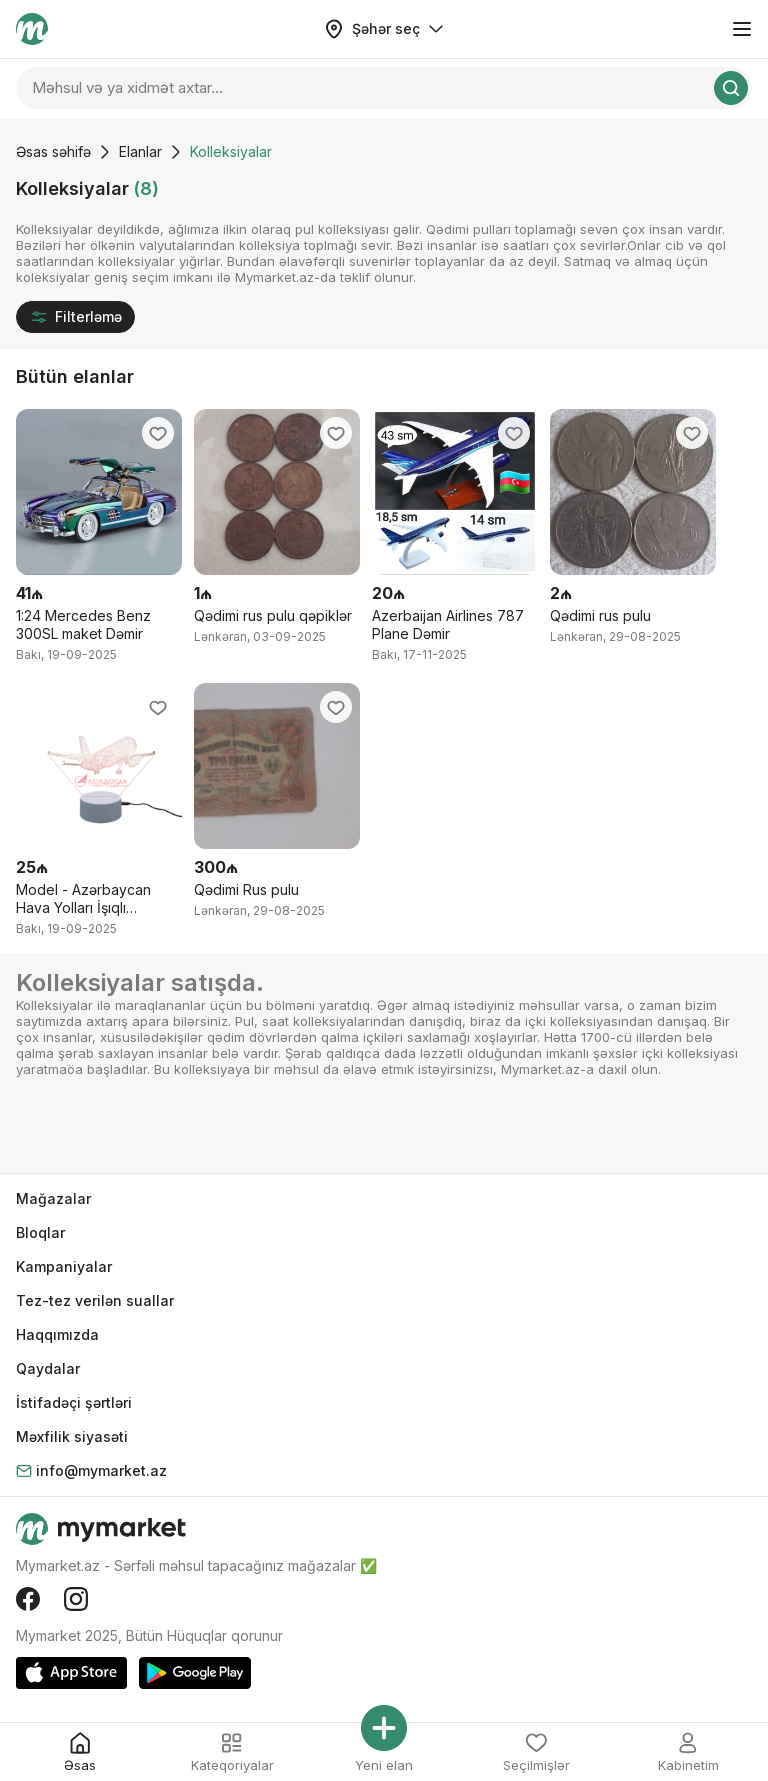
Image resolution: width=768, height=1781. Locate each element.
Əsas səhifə (53, 151)
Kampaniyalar (64, 1266)
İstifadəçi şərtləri (74, 1402)
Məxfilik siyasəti (72, 1436)
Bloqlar (40, 1232)
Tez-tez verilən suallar (95, 1300)
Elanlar (140, 151)
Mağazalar (53, 1198)
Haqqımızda (57, 1334)
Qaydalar (48, 1368)
